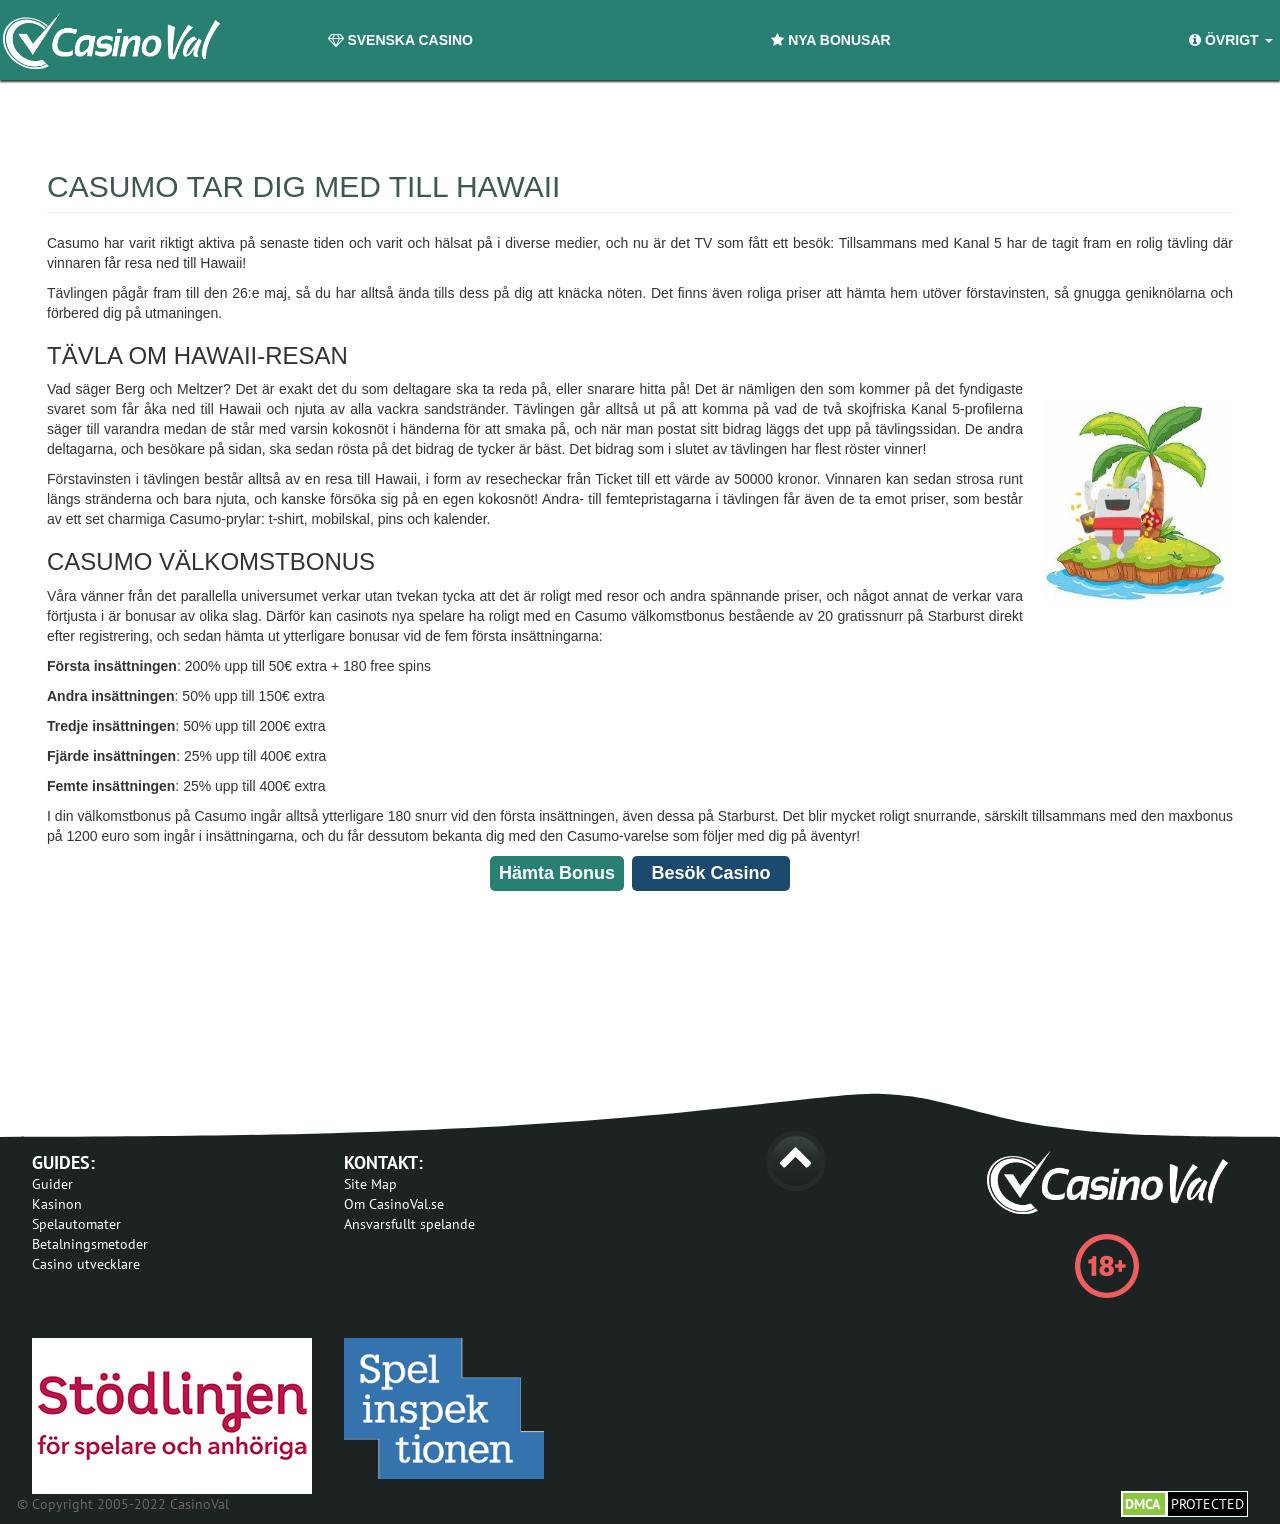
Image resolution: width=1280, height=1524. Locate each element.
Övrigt (1230, 40)
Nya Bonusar (830, 40)
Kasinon (57, 1204)
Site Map (370, 1184)
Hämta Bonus (557, 873)
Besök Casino (710, 873)
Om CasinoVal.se (394, 1204)
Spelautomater (76, 1224)
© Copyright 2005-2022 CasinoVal (123, 1504)
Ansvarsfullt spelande (409, 1224)
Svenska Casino (400, 40)
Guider (52, 1184)
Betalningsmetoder (90, 1244)
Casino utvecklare (86, 1264)
